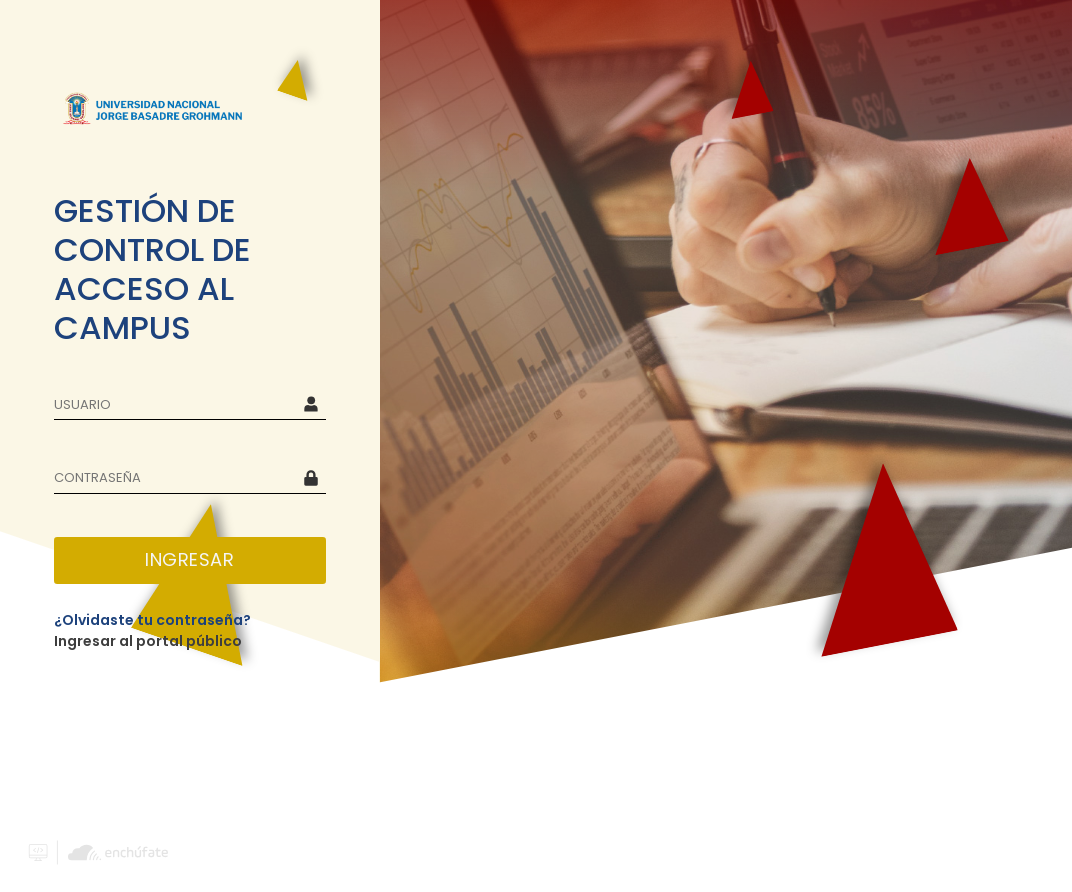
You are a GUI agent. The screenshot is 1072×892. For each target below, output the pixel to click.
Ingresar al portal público (148, 641)
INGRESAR (189, 559)
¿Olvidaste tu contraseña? (152, 620)
